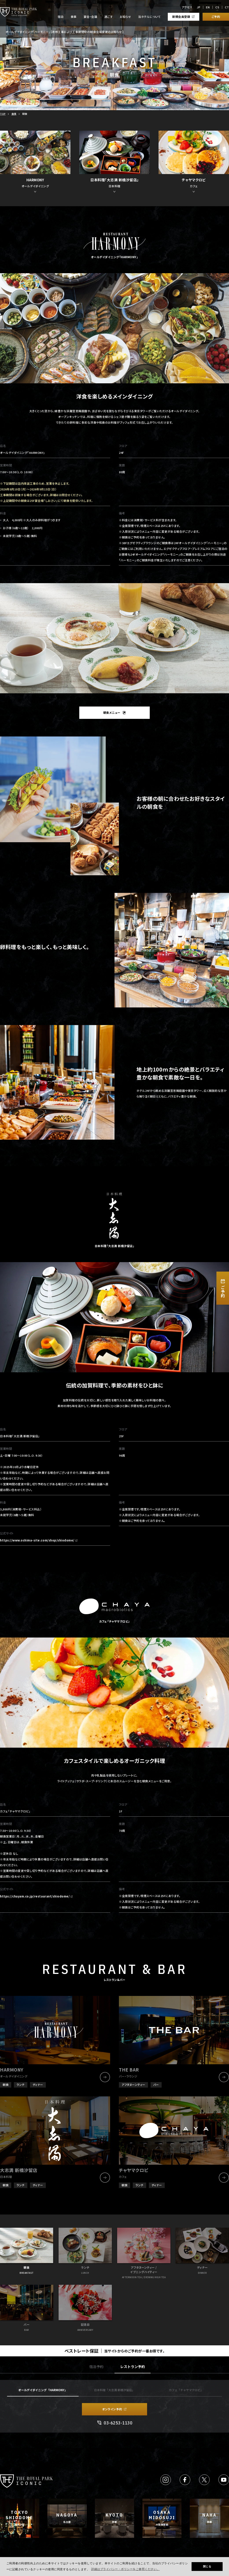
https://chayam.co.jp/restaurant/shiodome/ (36, 1896)
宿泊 (61, 17)
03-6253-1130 (115, 2423)
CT (227, 7)
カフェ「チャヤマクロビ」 (186, 2390)
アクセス (187, 7)
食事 (74, 17)
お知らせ (125, 17)
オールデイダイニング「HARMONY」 (42, 2390)
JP (198, 7)
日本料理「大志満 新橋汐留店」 (114, 2390)
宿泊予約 (96, 2366)
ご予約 (216, 17)
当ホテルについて (149, 17)
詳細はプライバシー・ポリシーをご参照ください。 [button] (125, 2569)
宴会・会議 (90, 17)
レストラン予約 (132, 2366)
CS (217, 7)
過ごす (108, 17)
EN (208, 7)
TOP (3, 113)
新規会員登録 (183, 17)
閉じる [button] (207, 2566)
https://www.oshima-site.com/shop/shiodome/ (39, 1540)
